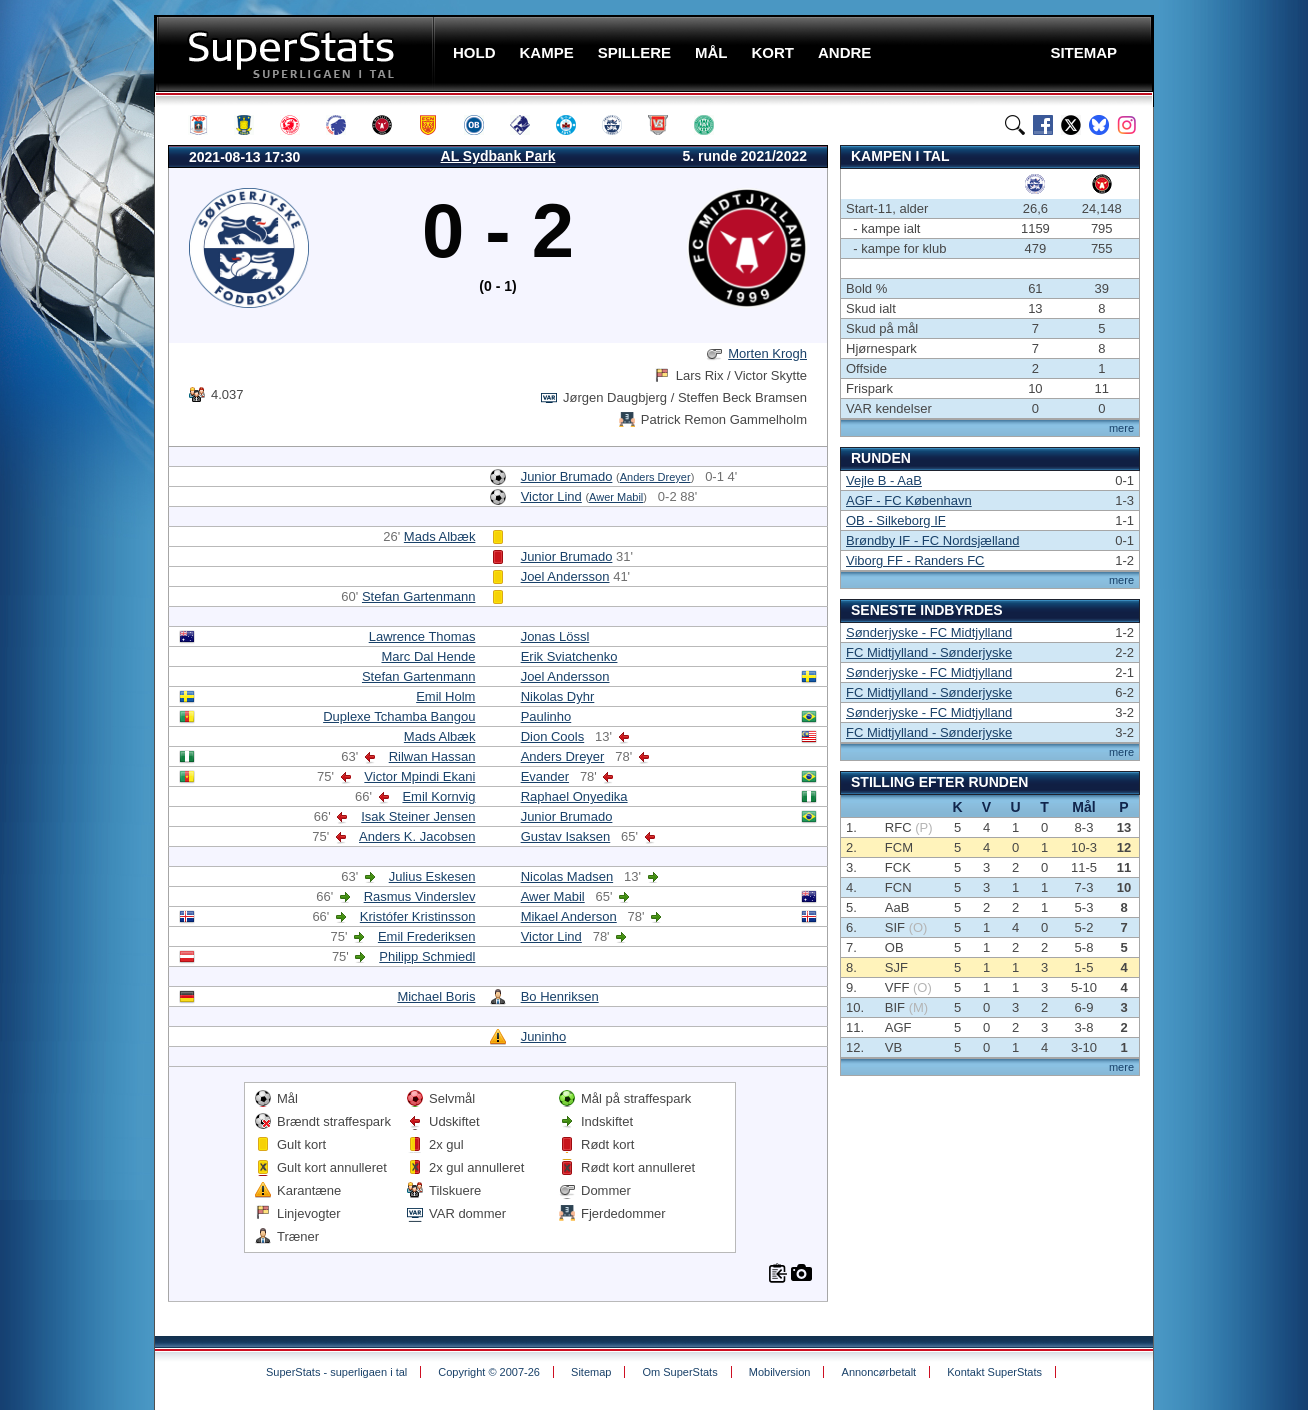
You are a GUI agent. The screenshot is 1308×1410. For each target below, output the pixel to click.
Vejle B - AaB (884, 480)
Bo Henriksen (560, 996)
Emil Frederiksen (427, 936)
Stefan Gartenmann (418, 596)
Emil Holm (445, 696)
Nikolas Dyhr (558, 696)
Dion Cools (553, 736)
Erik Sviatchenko (569, 656)
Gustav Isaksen (566, 836)
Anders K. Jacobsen (417, 836)
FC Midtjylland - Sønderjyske (929, 652)
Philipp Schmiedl (427, 956)
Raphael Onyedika (574, 796)
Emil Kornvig (438, 796)
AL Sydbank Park (498, 156)
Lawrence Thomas (422, 636)
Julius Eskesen (432, 876)
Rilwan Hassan (432, 756)
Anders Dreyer (655, 477)
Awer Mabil (616, 497)
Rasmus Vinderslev (420, 896)
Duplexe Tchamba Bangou (399, 716)
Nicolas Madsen (567, 876)
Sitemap (591, 1372)
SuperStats (296, 53)
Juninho (544, 1036)
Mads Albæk (440, 536)
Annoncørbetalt (879, 1372)
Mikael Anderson (569, 916)
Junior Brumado (567, 476)
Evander (545, 776)
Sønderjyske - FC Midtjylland (929, 632)
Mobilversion (780, 1372)
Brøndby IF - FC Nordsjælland (932, 540)
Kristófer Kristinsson (418, 916)
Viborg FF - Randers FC (915, 560)
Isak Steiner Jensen (418, 816)
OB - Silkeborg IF (896, 520)
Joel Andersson (565, 576)
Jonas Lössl (555, 636)
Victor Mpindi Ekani (419, 776)
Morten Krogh (767, 353)
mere (1121, 428)
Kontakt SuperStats (994, 1372)
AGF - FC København (909, 500)
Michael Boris (436, 996)
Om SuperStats (679, 1372)
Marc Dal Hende (428, 656)
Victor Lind (551, 496)
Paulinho (546, 716)
